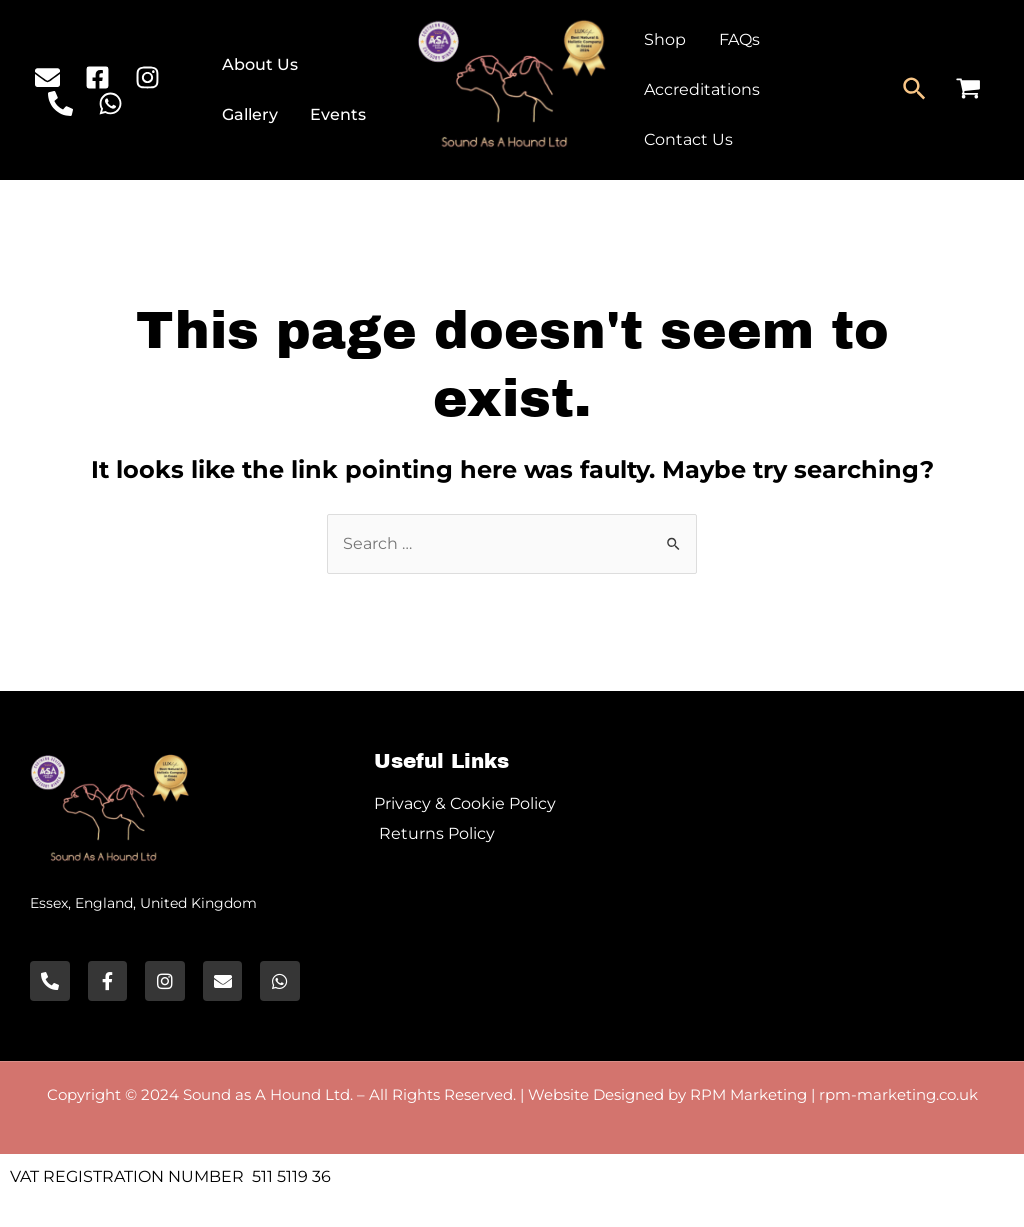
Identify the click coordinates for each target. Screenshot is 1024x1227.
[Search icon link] (915, 90)
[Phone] (60, 103)
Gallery (251, 114)
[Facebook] (97, 77)
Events (337, 114)
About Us (261, 64)
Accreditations (701, 89)
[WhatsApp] (110, 103)
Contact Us (687, 139)
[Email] (47, 77)
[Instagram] (147, 77)
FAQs (737, 39)
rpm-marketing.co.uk (898, 1094)
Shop (664, 39)
